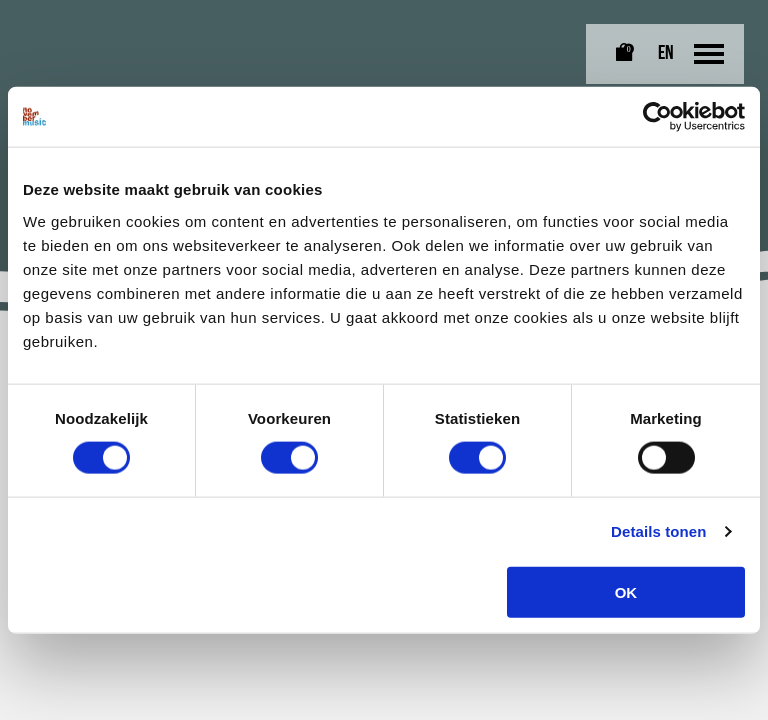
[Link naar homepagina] (64, 31)
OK (626, 591)
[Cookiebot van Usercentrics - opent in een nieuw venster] (657, 117)
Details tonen (658, 531)
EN (666, 54)
